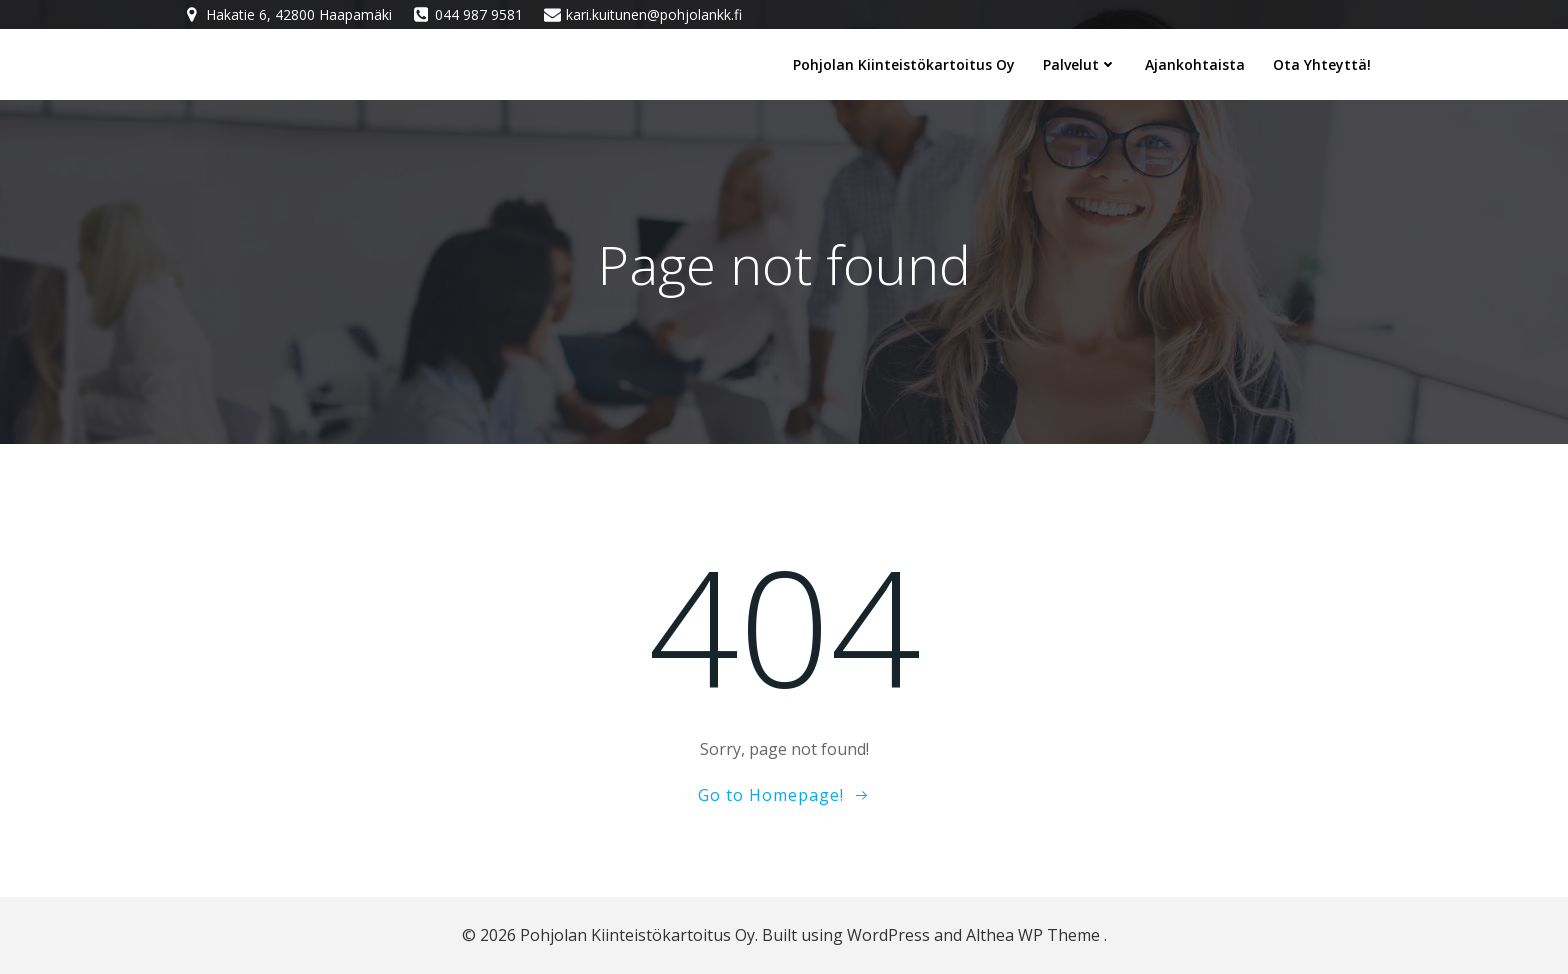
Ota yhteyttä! (1322, 64)
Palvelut (1080, 64)
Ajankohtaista (1195, 64)
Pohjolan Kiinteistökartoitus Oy (904, 64)
